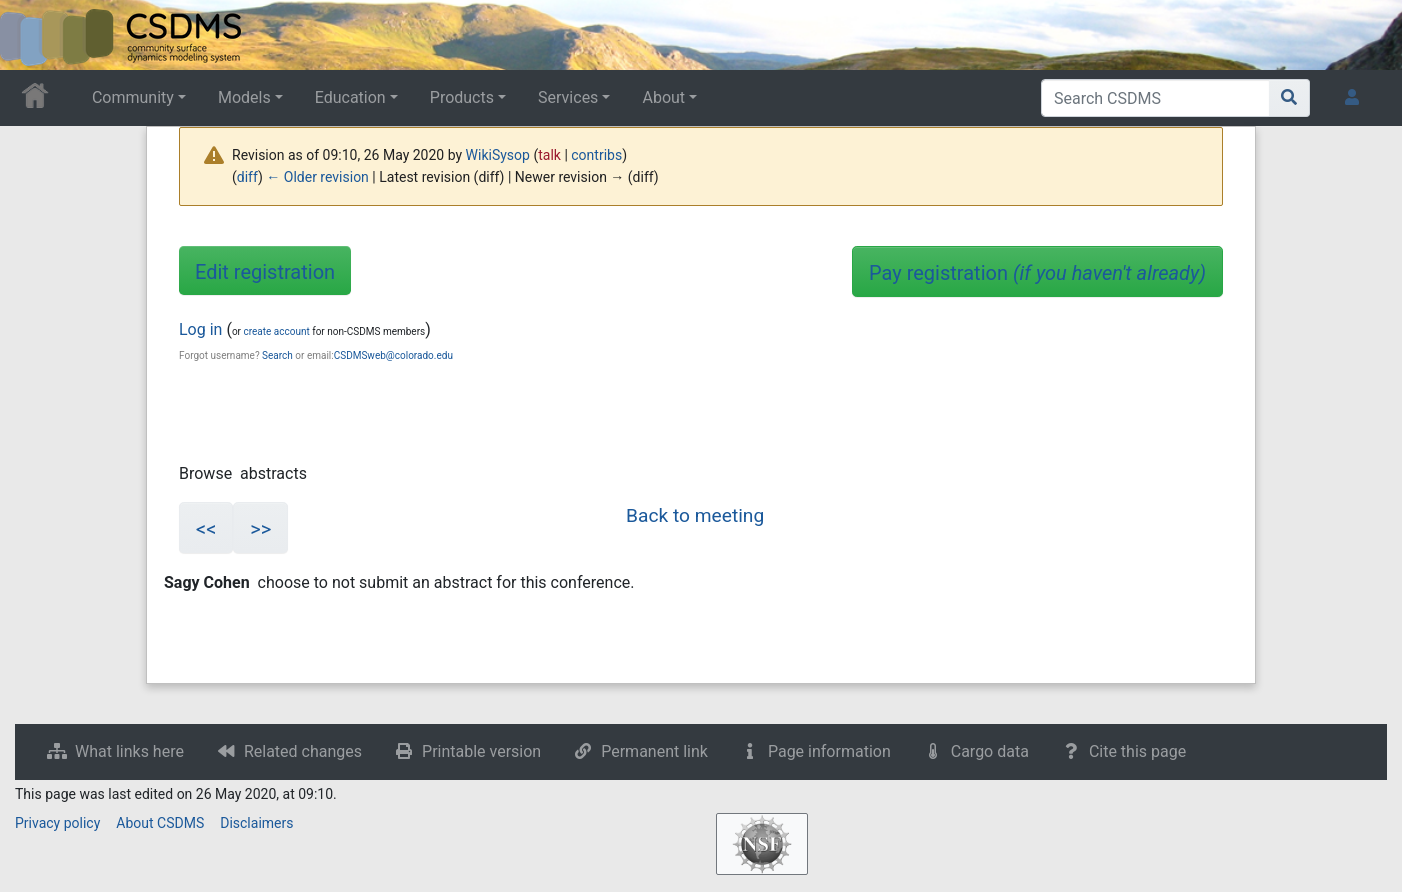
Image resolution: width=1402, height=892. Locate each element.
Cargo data (990, 751)
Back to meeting (695, 515)
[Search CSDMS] (1155, 98)
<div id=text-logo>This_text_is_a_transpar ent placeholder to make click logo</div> (32, 35)
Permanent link (654, 751)
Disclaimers (256, 823)
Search (277, 355)
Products (462, 97)
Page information (829, 751)
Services (568, 97)
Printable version (481, 751)
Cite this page (1137, 751)
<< (206, 529)
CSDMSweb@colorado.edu (393, 355)
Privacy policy (57, 823)
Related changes (303, 751)
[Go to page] (1289, 98)
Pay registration (1037, 273)
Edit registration (265, 272)
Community (133, 97)
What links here (129, 751)
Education (350, 97)
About (663, 97)
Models (244, 97)
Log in (200, 329)
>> (260, 529)
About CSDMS (160, 823)
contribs (596, 155)
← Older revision (317, 177)
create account (276, 331)
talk (549, 155)
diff (247, 177)
